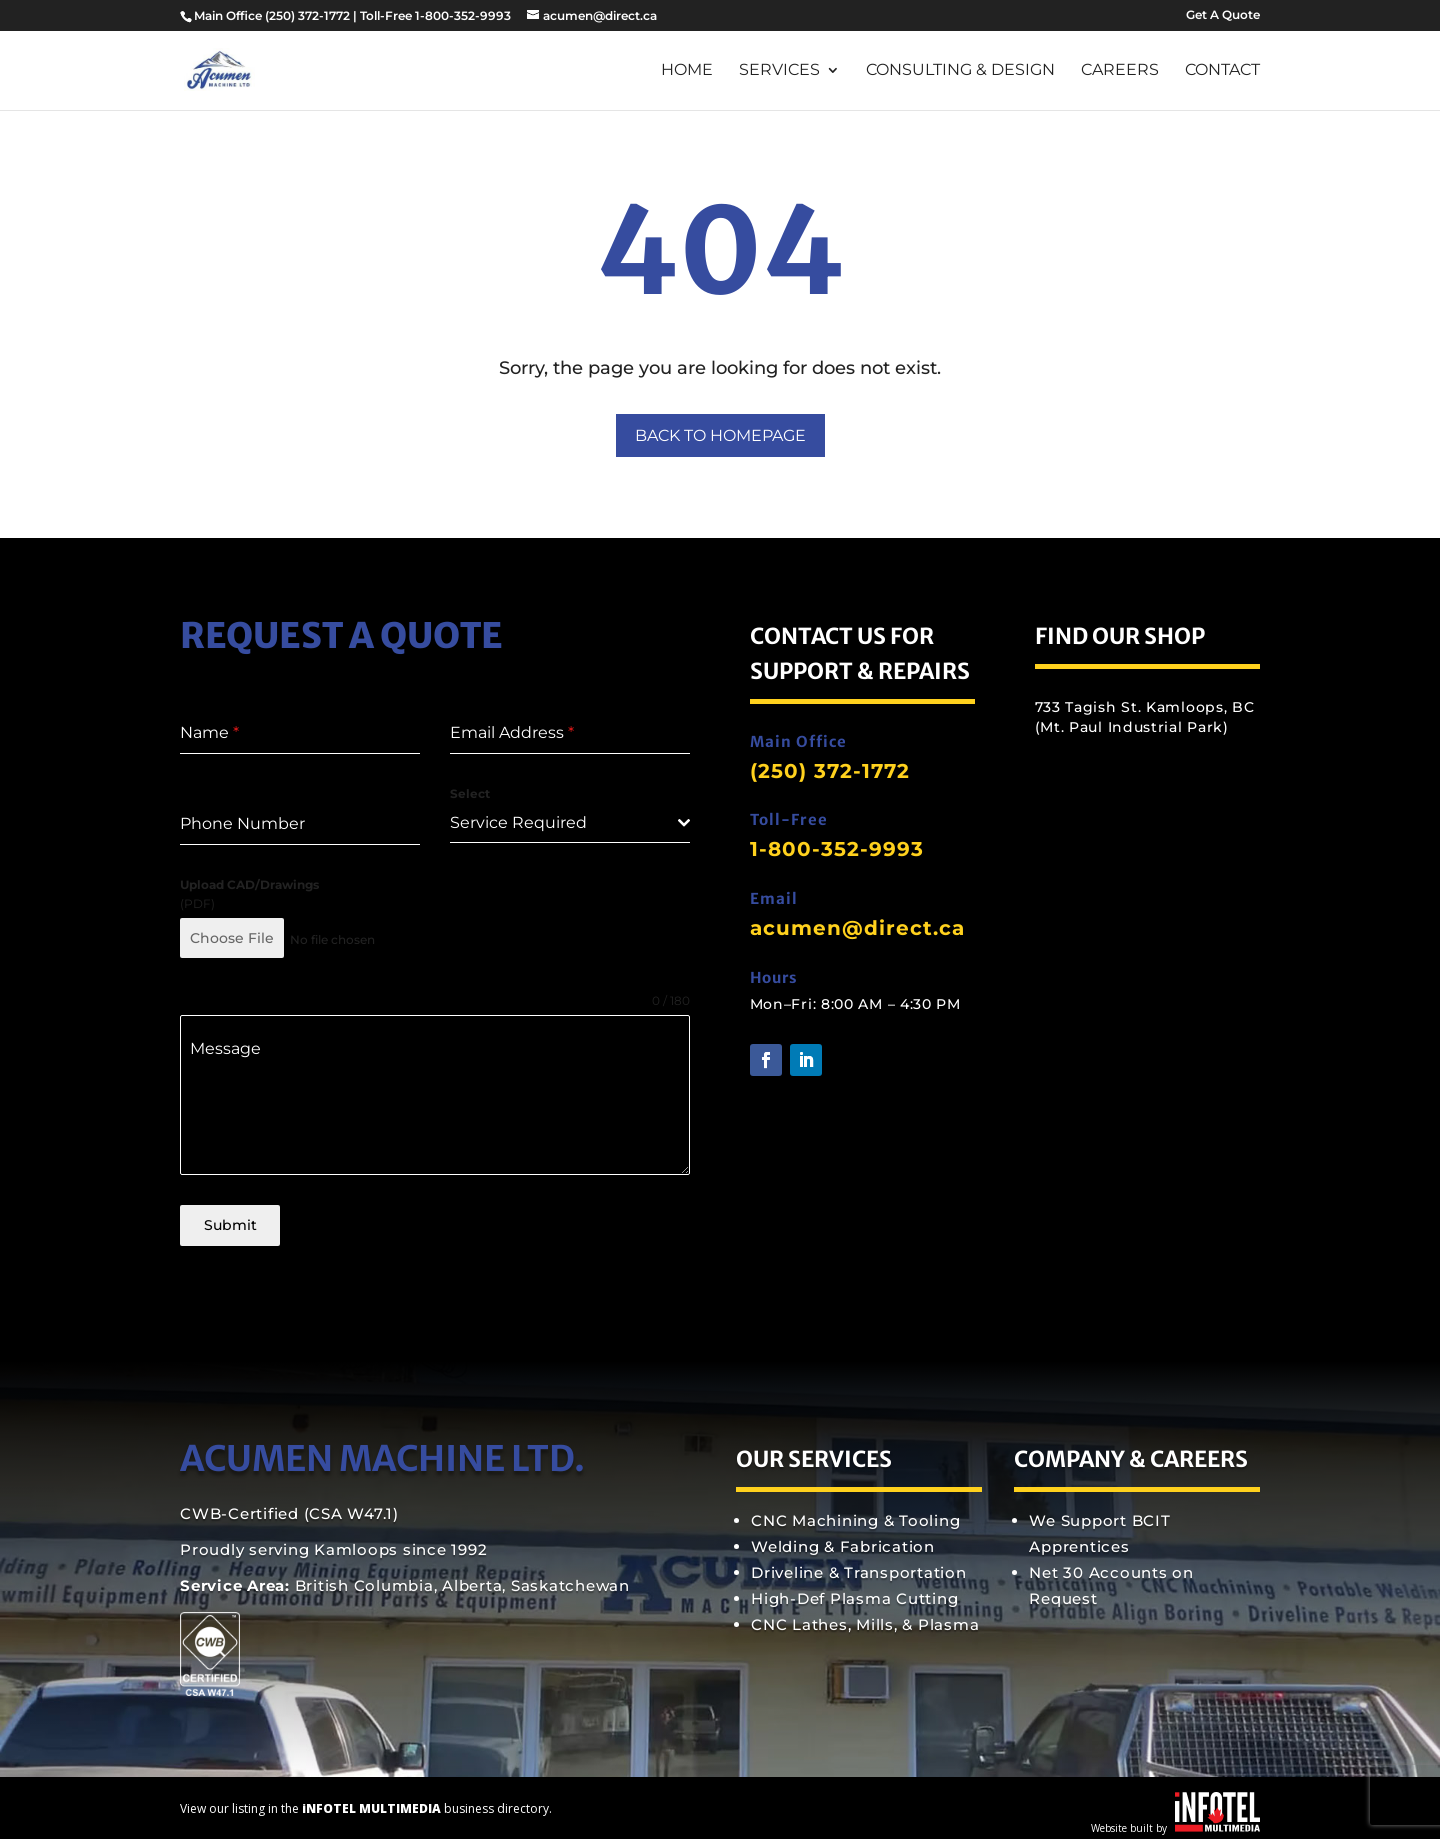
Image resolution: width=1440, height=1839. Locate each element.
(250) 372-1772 (307, 15)
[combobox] (570, 823)
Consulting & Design (960, 71)
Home (687, 71)
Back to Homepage (720, 435)
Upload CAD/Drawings (249, 884)
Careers (1120, 71)
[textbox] (564, 823)
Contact (1222, 71)
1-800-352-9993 (837, 849)
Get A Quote (1223, 15)
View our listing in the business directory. (366, 1800)
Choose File (232, 938)
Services (779, 71)
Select (470, 793)
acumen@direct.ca (857, 928)
